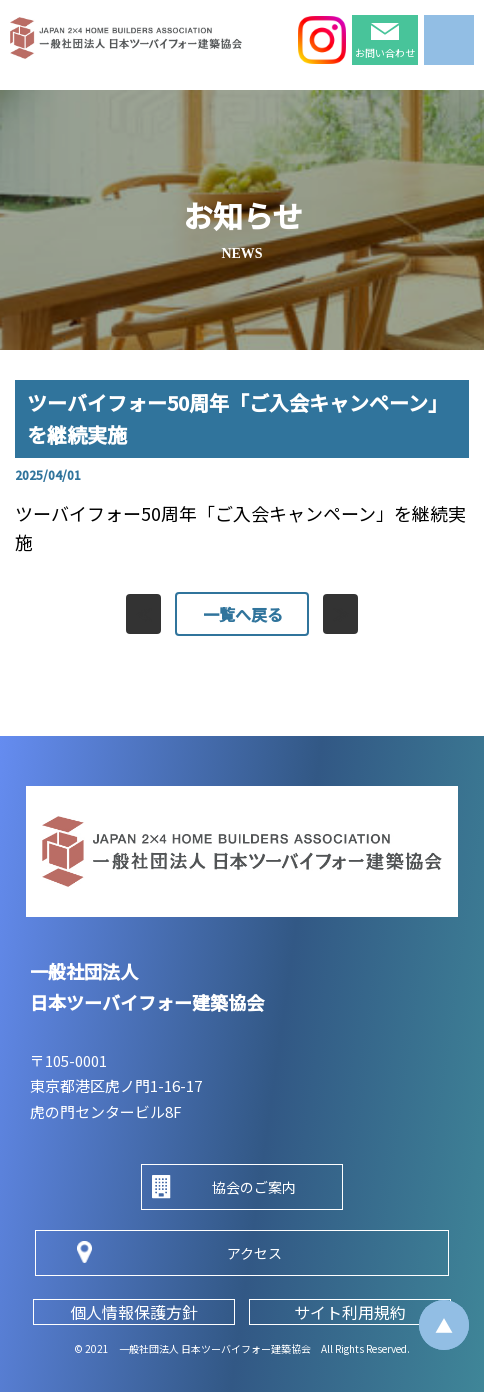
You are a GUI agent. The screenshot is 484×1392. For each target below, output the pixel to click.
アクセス (254, 1253)
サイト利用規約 (350, 1312)
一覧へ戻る (242, 614)
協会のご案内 (254, 1187)
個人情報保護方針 (134, 1312)
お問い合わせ (385, 52)
